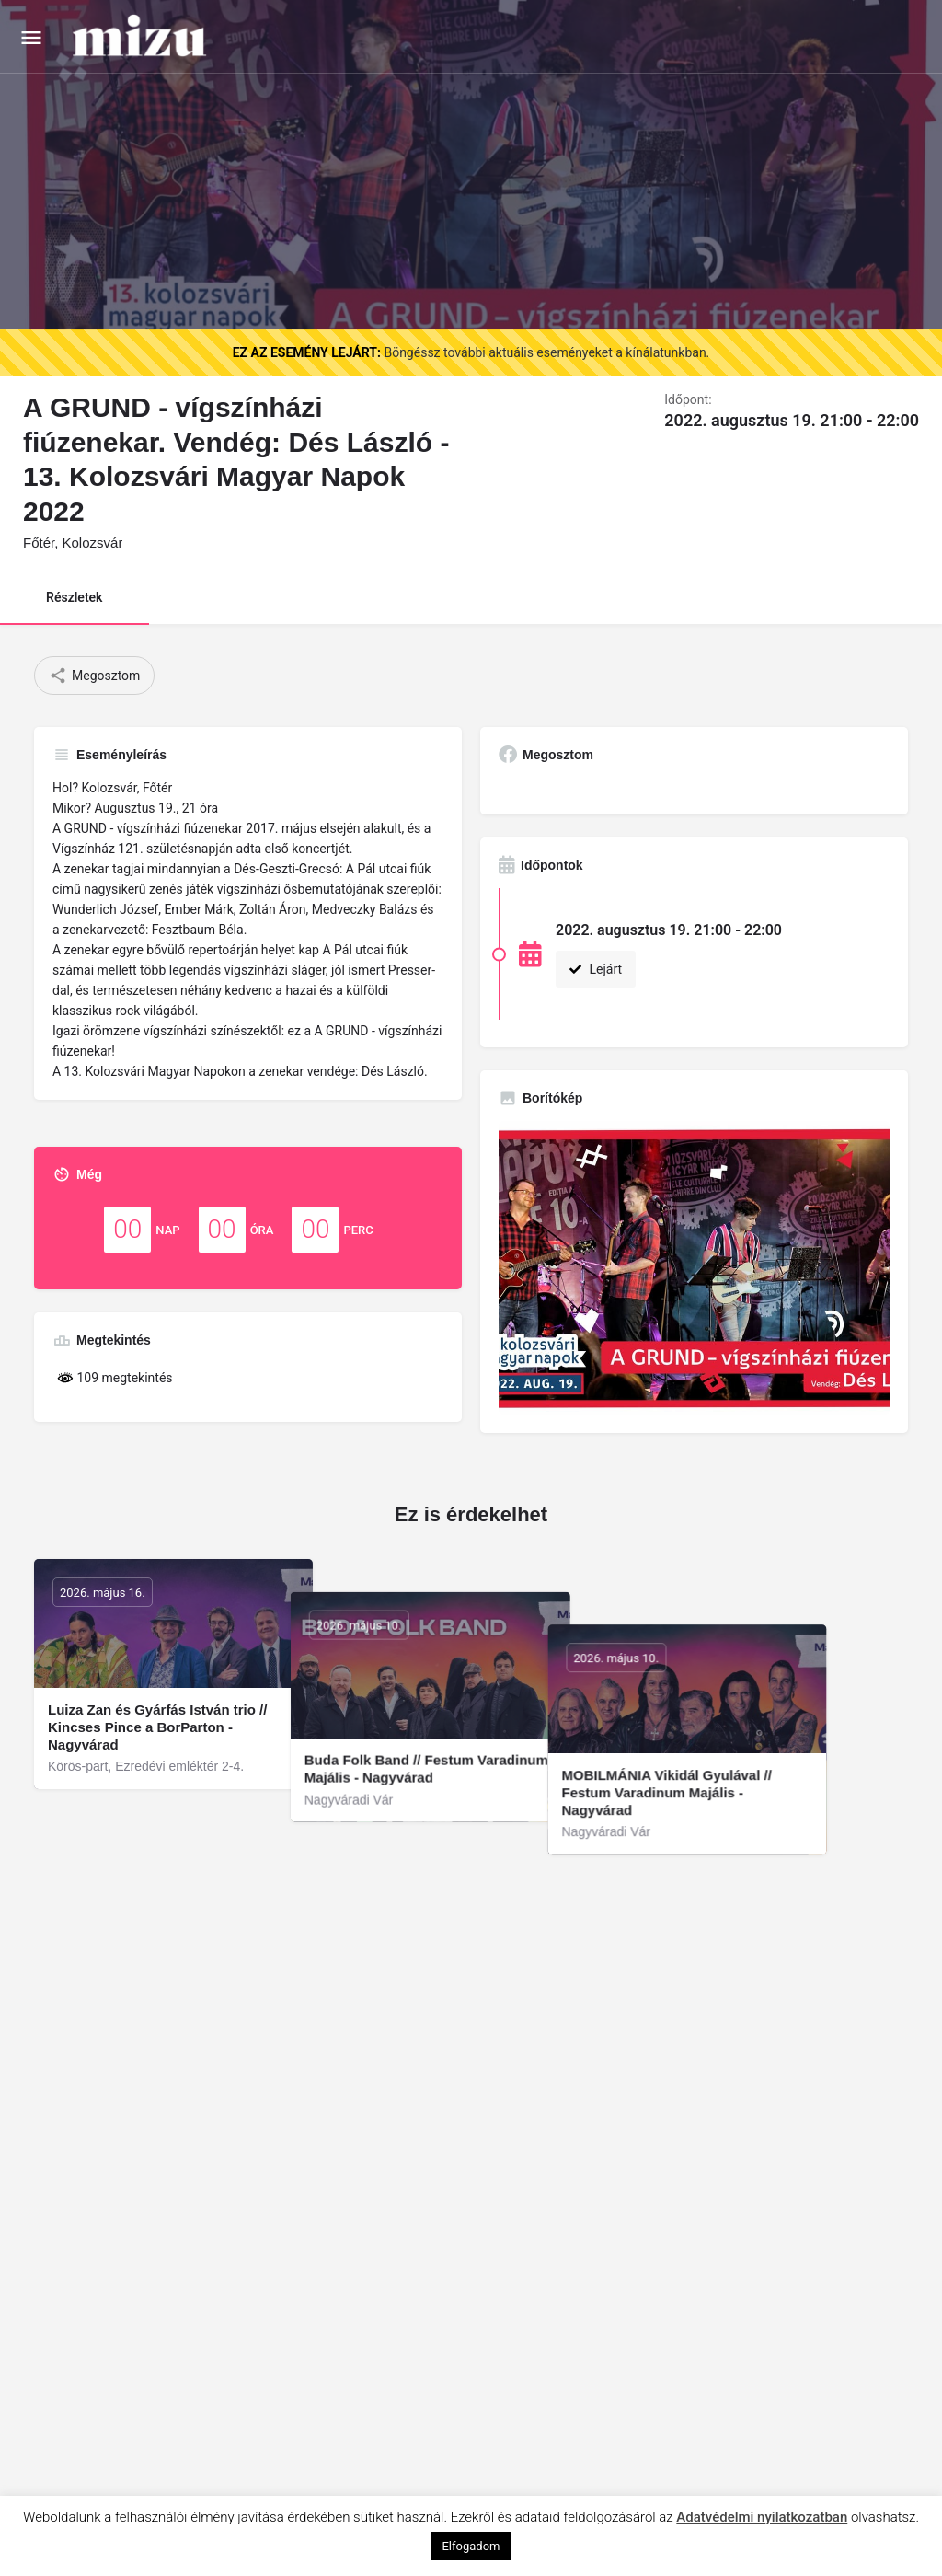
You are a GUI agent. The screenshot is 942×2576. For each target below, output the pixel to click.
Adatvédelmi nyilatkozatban (761, 2517)
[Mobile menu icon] (31, 37)
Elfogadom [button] (471, 2546)
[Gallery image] (694, 1268)
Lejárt (595, 969)
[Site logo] (142, 37)
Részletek (74, 597)
